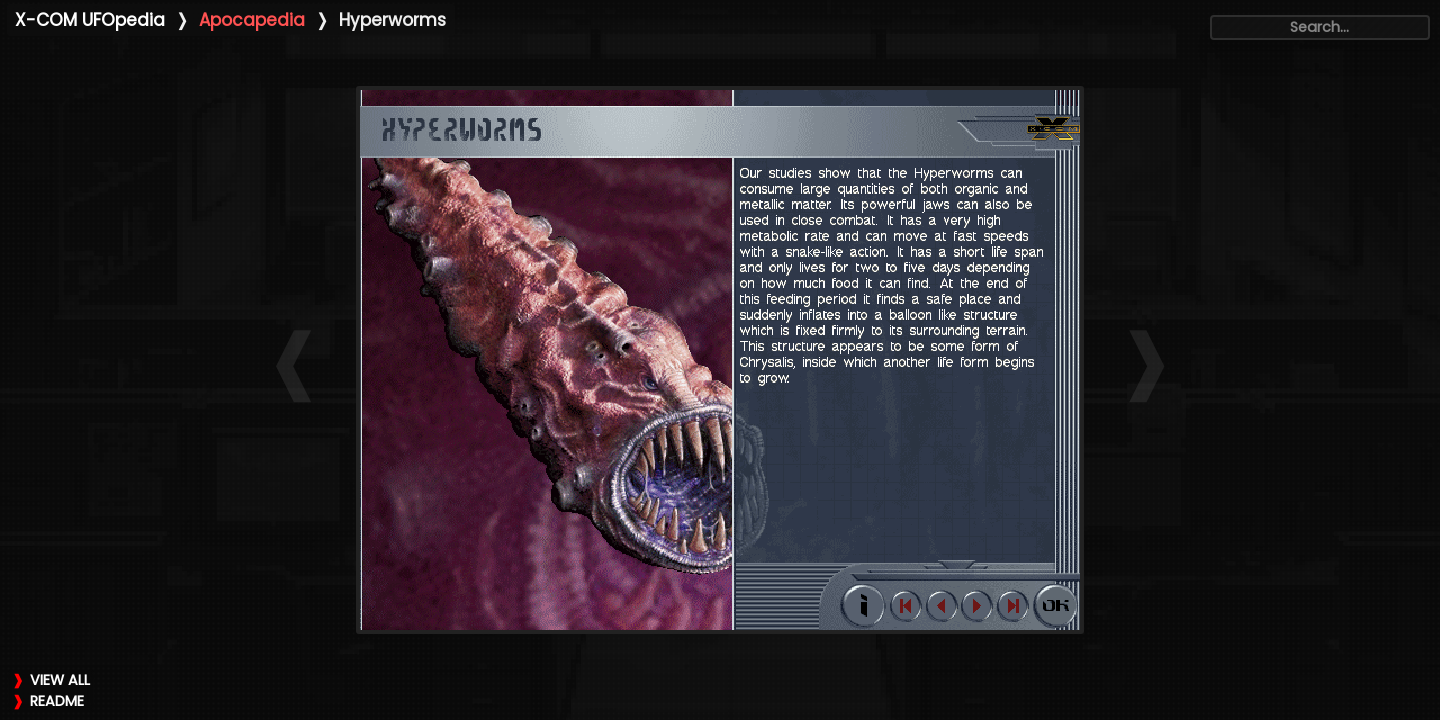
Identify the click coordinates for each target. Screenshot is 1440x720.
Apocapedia (252, 20)
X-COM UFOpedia (90, 20)
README (57, 701)
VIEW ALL (60, 680)
